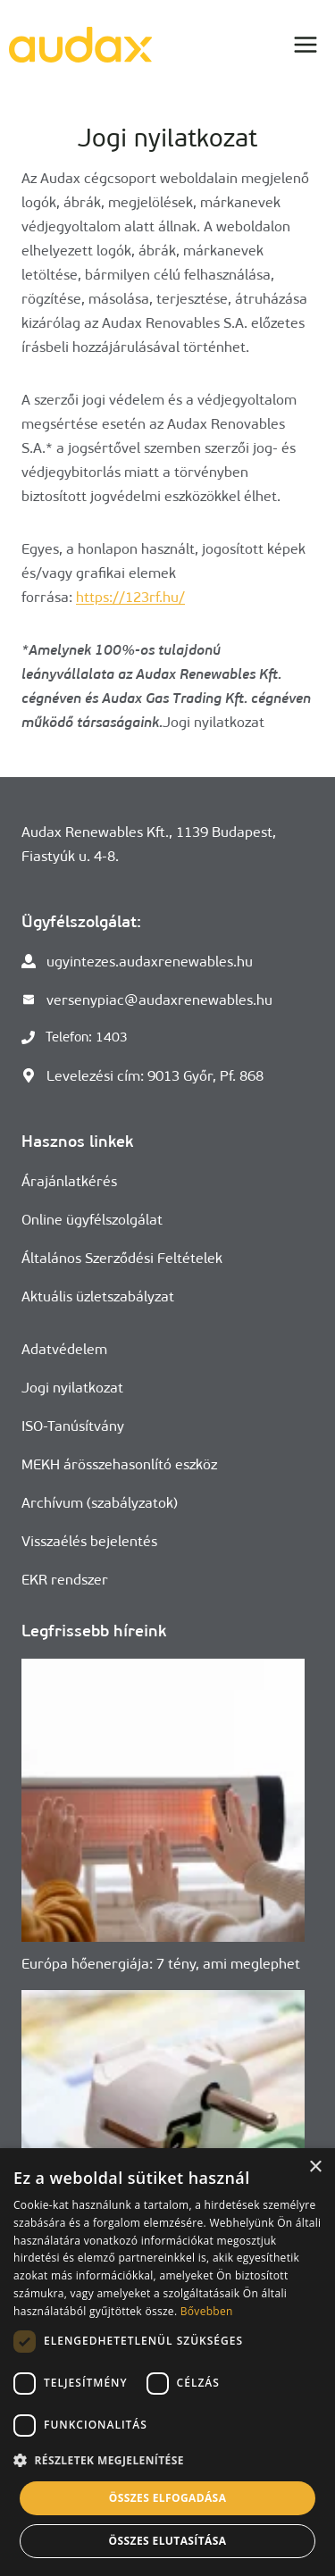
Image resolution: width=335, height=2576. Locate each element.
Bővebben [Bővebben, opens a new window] (206, 2311)
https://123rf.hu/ (130, 597)
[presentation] (163, 1800)
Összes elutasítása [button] (168, 2540)
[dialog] (167, 2362)
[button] (167, 2460)
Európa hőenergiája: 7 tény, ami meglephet (160, 1963)
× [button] (315, 2167)
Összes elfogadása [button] (168, 2497)
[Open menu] (305, 44)
